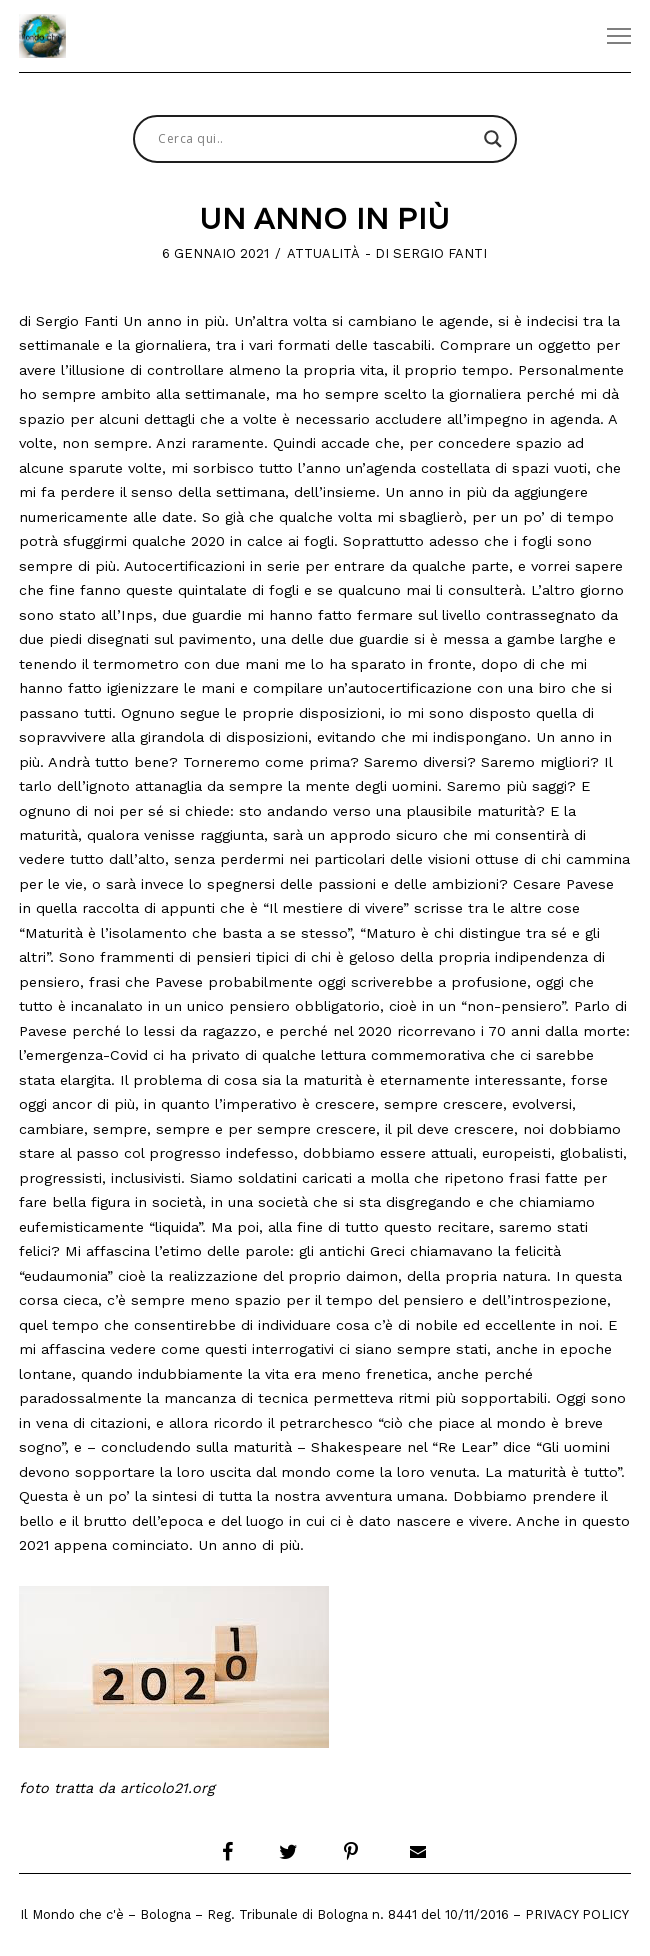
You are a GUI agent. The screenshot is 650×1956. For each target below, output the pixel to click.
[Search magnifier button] (493, 139)
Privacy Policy (577, 1914)
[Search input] (316, 139)
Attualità (323, 253)
